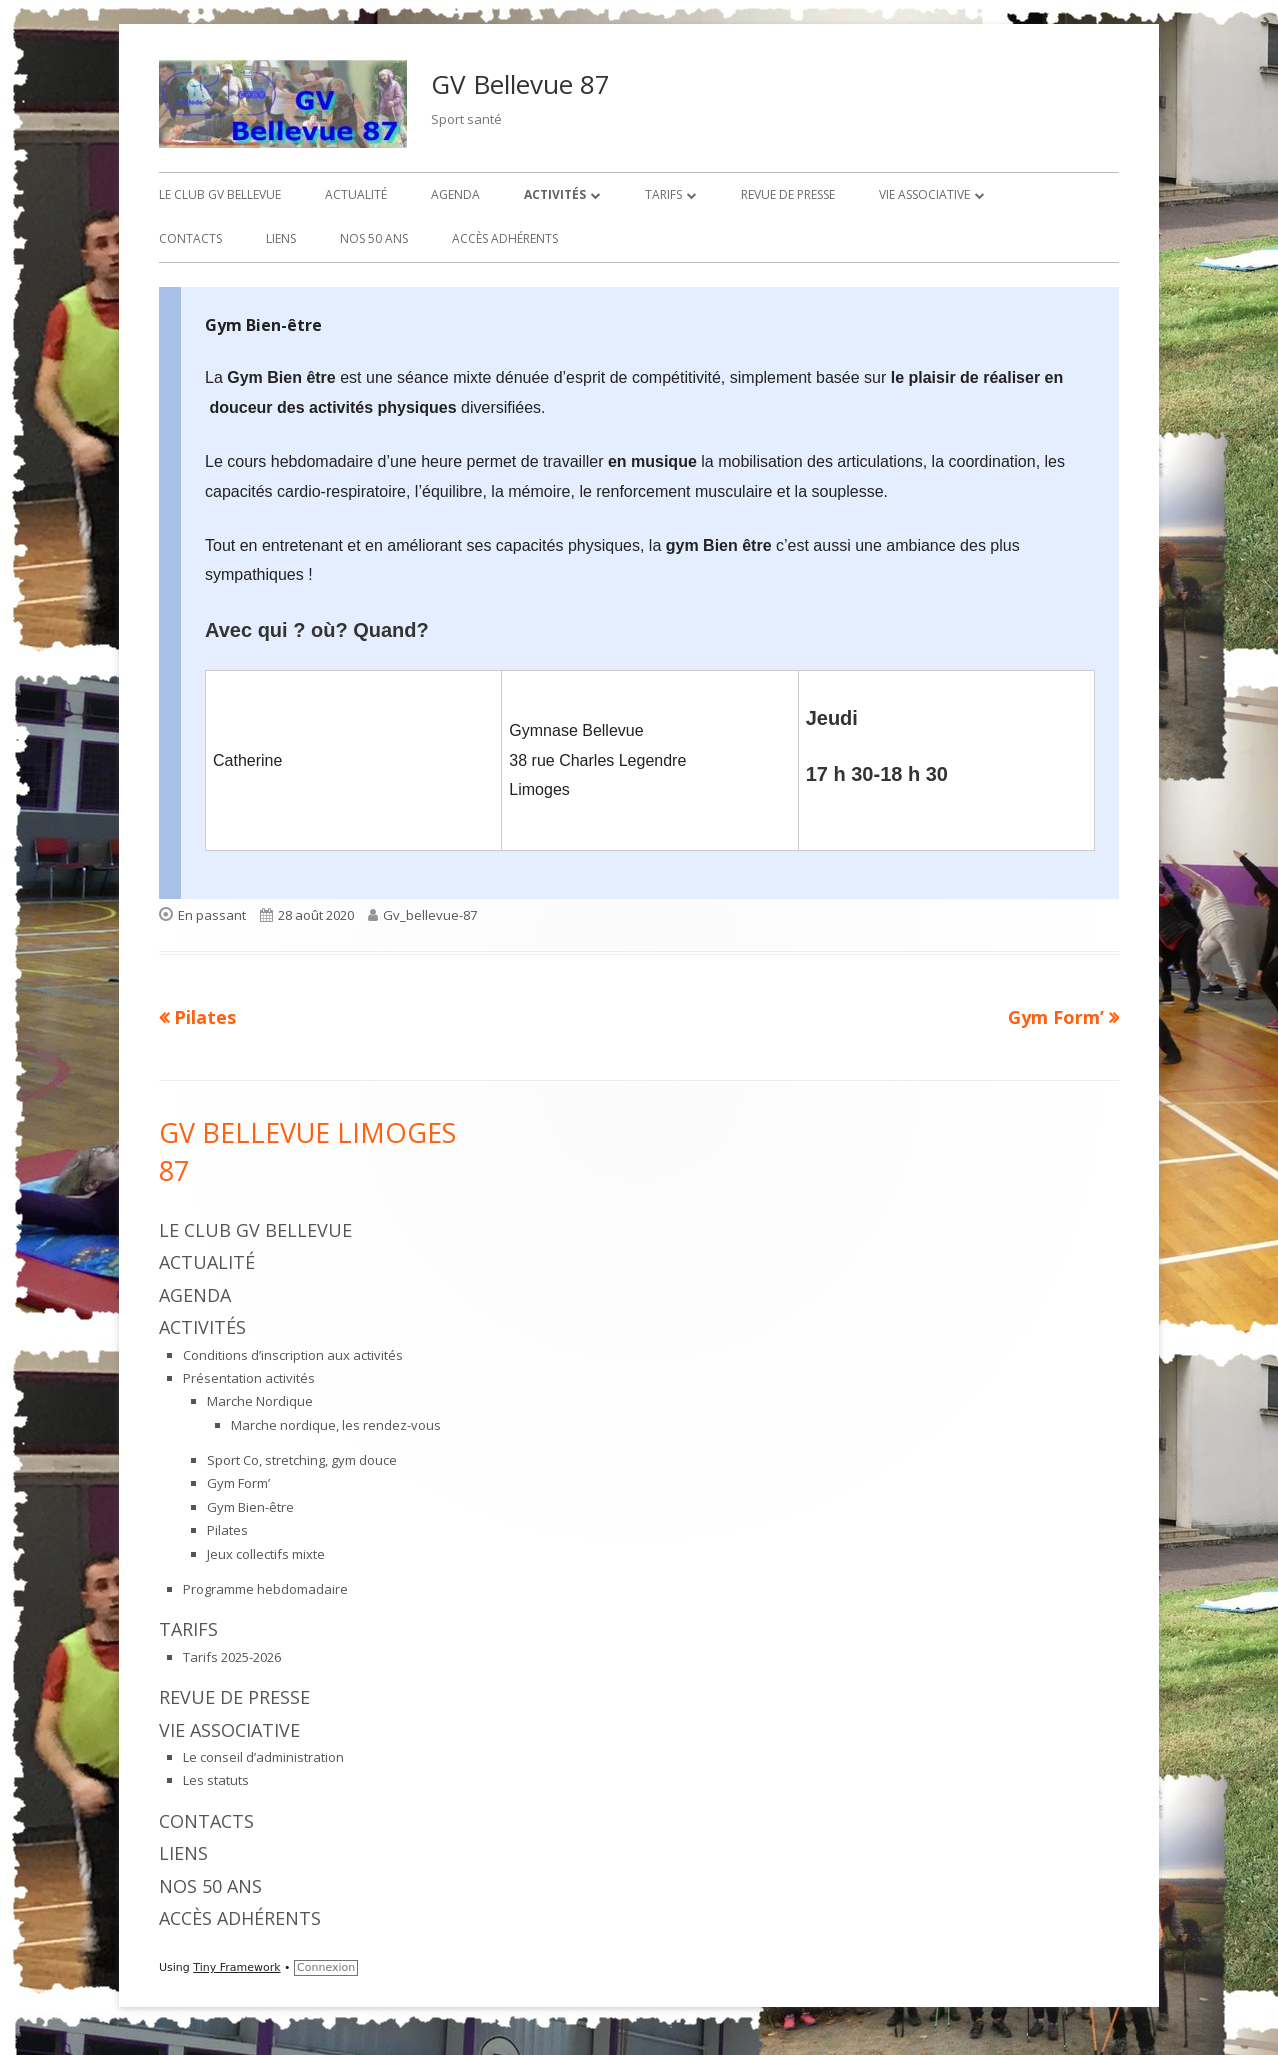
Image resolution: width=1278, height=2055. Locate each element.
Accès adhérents (505, 238)
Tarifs (663, 194)
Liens (281, 238)
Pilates (227, 1530)
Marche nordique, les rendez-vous (336, 1425)
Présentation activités (249, 1378)
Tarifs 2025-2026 (232, 1657)
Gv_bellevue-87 (430, 915)
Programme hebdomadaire (265, 1589)
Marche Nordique (260, 1401)
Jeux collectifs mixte (266, 1554)
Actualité (356, 194)
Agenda (455, 194)
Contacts (190, 238)
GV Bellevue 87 (520, 84)
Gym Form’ (238, 1483)
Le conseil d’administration (263, 1757)
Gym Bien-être (250, 1507)
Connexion (326, 1967)
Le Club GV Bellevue (220, 194)
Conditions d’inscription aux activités (293, 1355)
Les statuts (216, 1780)
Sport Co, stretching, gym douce (302, 1460)
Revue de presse (788, 194)
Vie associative (924, 194)
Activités (555, 194)
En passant (212, 915)
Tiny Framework (236, 1967)
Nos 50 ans (374, 238)
